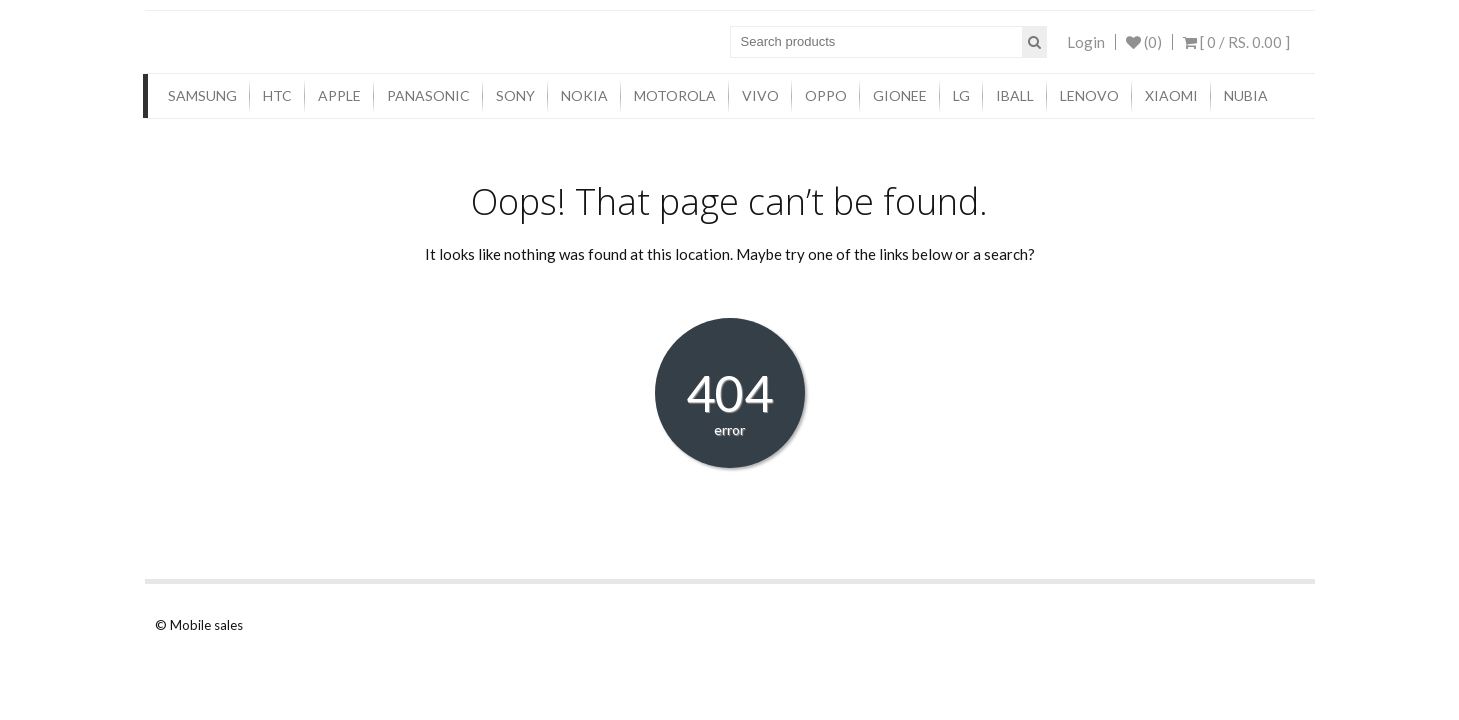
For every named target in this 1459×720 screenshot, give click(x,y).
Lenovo (1089, 95)
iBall (1015, 95)
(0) (1144, 42)
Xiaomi (1171, 95)
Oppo (826, 95)
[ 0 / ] (1236, 42)
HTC (277, 95)
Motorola (675, 95)
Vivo (760, 95)
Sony (515, 95)
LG (961, 95)
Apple (339, 95)
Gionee (900, 95)
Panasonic (428, 95)
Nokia (584, 95)
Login (1086, 42)
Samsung (202, 95)
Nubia (1246, 95)
